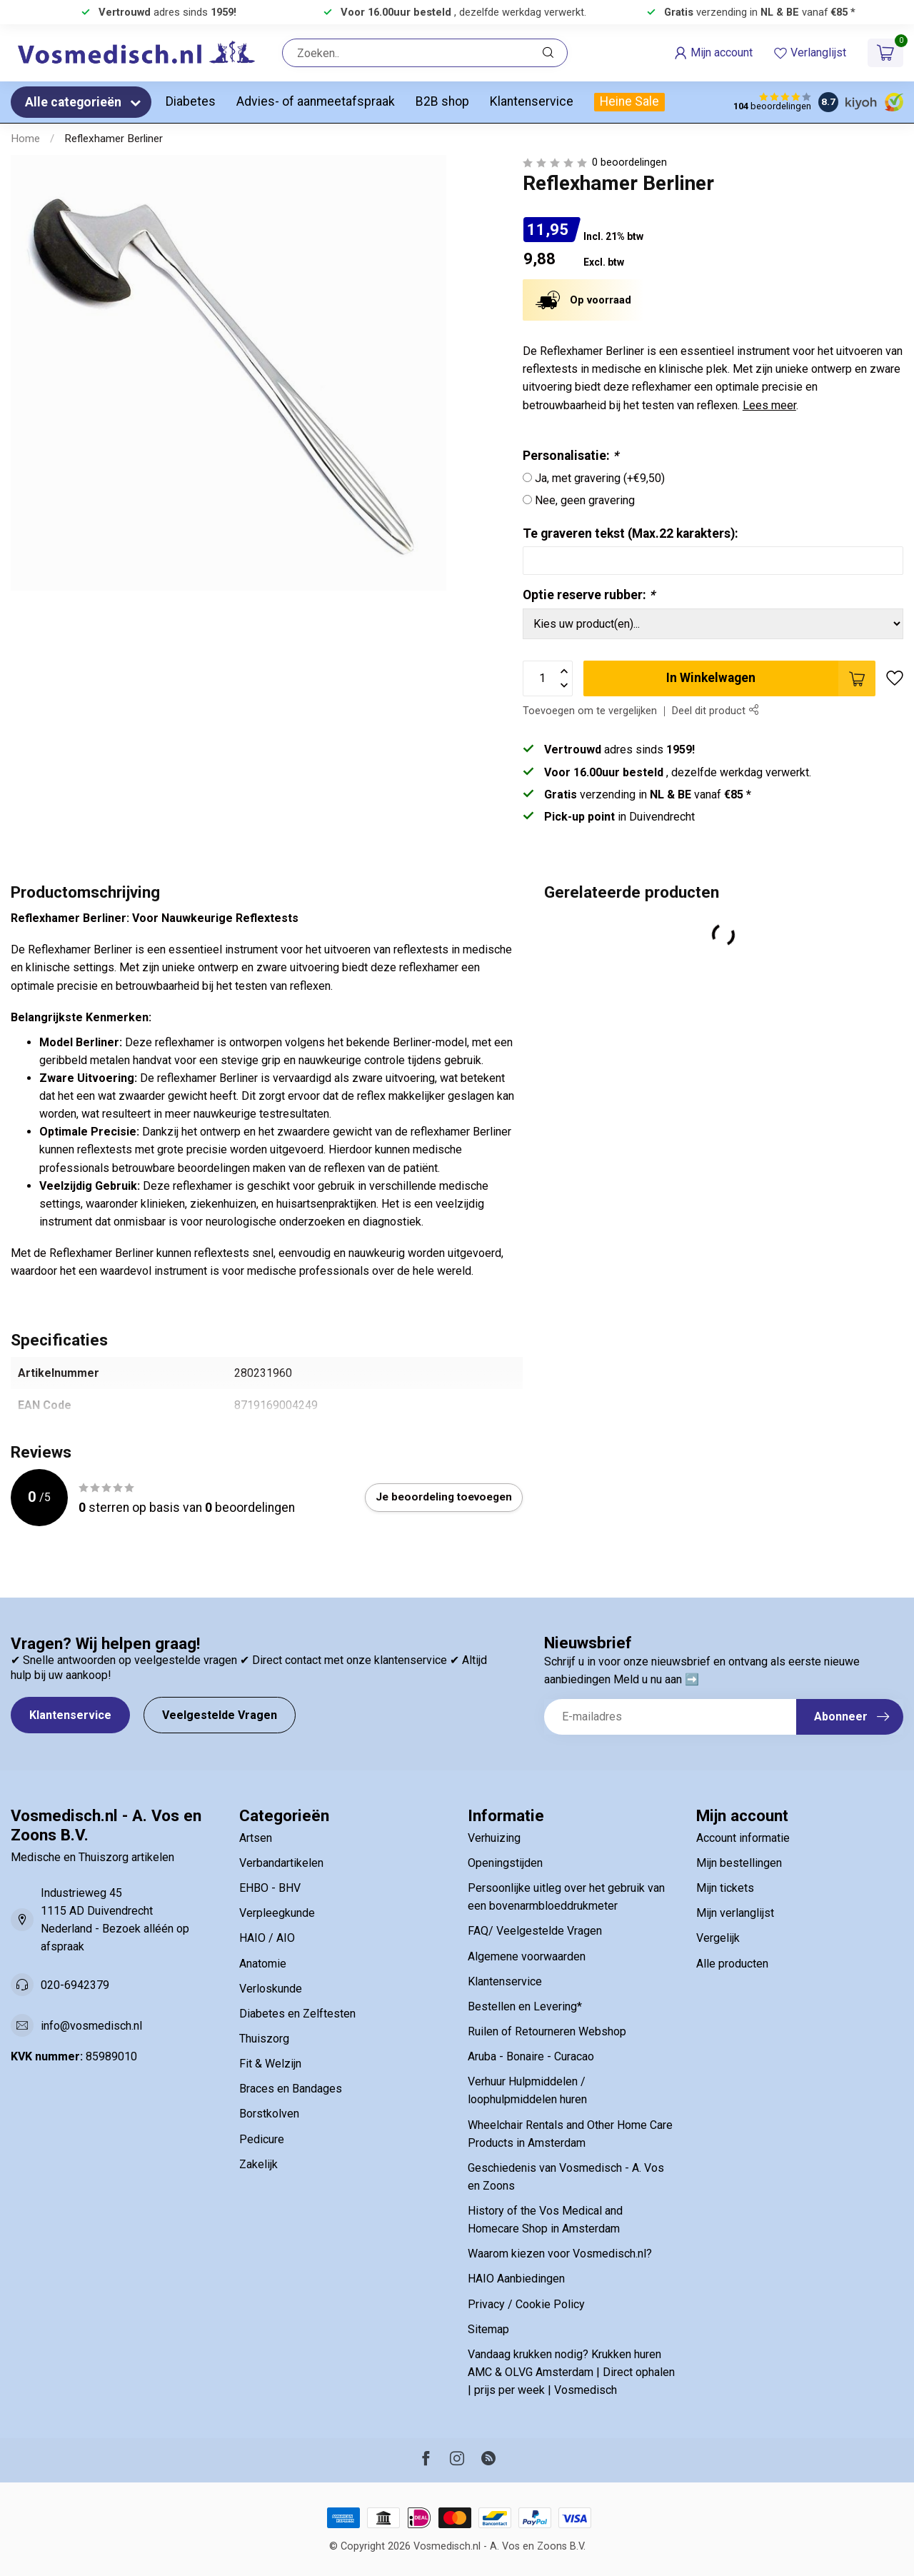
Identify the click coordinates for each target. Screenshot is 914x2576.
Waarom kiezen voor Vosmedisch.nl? (560, 2253)
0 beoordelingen (629, 162)
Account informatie (743, 1838)
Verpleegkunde (277, 1913)
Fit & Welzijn (270, 2063)
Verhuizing (494, 1838)
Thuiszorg (264, 2038)
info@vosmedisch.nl (91, 2026)
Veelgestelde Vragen (219, 1715)
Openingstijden (505, 1863)
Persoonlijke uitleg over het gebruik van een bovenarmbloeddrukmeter (566, 1897)
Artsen (255, 1838)
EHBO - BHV (270, 1888)
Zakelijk (258, 2164)
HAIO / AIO (267, 1938)
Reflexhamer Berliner (113, 138)
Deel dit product (715, 711)
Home (25, 138)
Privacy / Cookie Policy (526, 2304)
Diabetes (191, 101)
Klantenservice (531, 101)
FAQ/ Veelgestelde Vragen (535, 1931)
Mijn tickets (725, 1888)
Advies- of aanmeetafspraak (315, 101)
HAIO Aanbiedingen (516, 2278)
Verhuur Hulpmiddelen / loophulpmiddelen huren (527, 2090)
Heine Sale (629, 101)
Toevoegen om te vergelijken (590, 711)
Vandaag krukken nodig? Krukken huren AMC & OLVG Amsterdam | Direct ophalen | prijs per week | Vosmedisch (571, 2372)
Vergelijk (718, 1938)
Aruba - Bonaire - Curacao (531, 2056)
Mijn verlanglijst (735, 1913)
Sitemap (488, 2329)
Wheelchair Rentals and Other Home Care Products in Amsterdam (570, 2134)
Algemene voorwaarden (527, 1956)
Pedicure (261, 2139)
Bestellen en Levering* (525, 2006)
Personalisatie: (570, 455)
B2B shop (442, 101)
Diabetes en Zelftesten (297, 2013)
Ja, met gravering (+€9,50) (600, 478)
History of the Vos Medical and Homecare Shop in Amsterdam (545, 2219)
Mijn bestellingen (739, 1863)
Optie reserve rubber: (589, 595)
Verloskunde (270, 1988)
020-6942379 (75, 1985)
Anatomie (262, 1963)
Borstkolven (269, 2113)
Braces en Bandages (290, 2088)
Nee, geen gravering (585, 500)
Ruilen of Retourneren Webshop (547, 2031)
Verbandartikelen (281, 1863)
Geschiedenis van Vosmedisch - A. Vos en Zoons (566, 2176)
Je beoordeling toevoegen (444, 1496)
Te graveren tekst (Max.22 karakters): (630, 533)
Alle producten (732, 1963)
